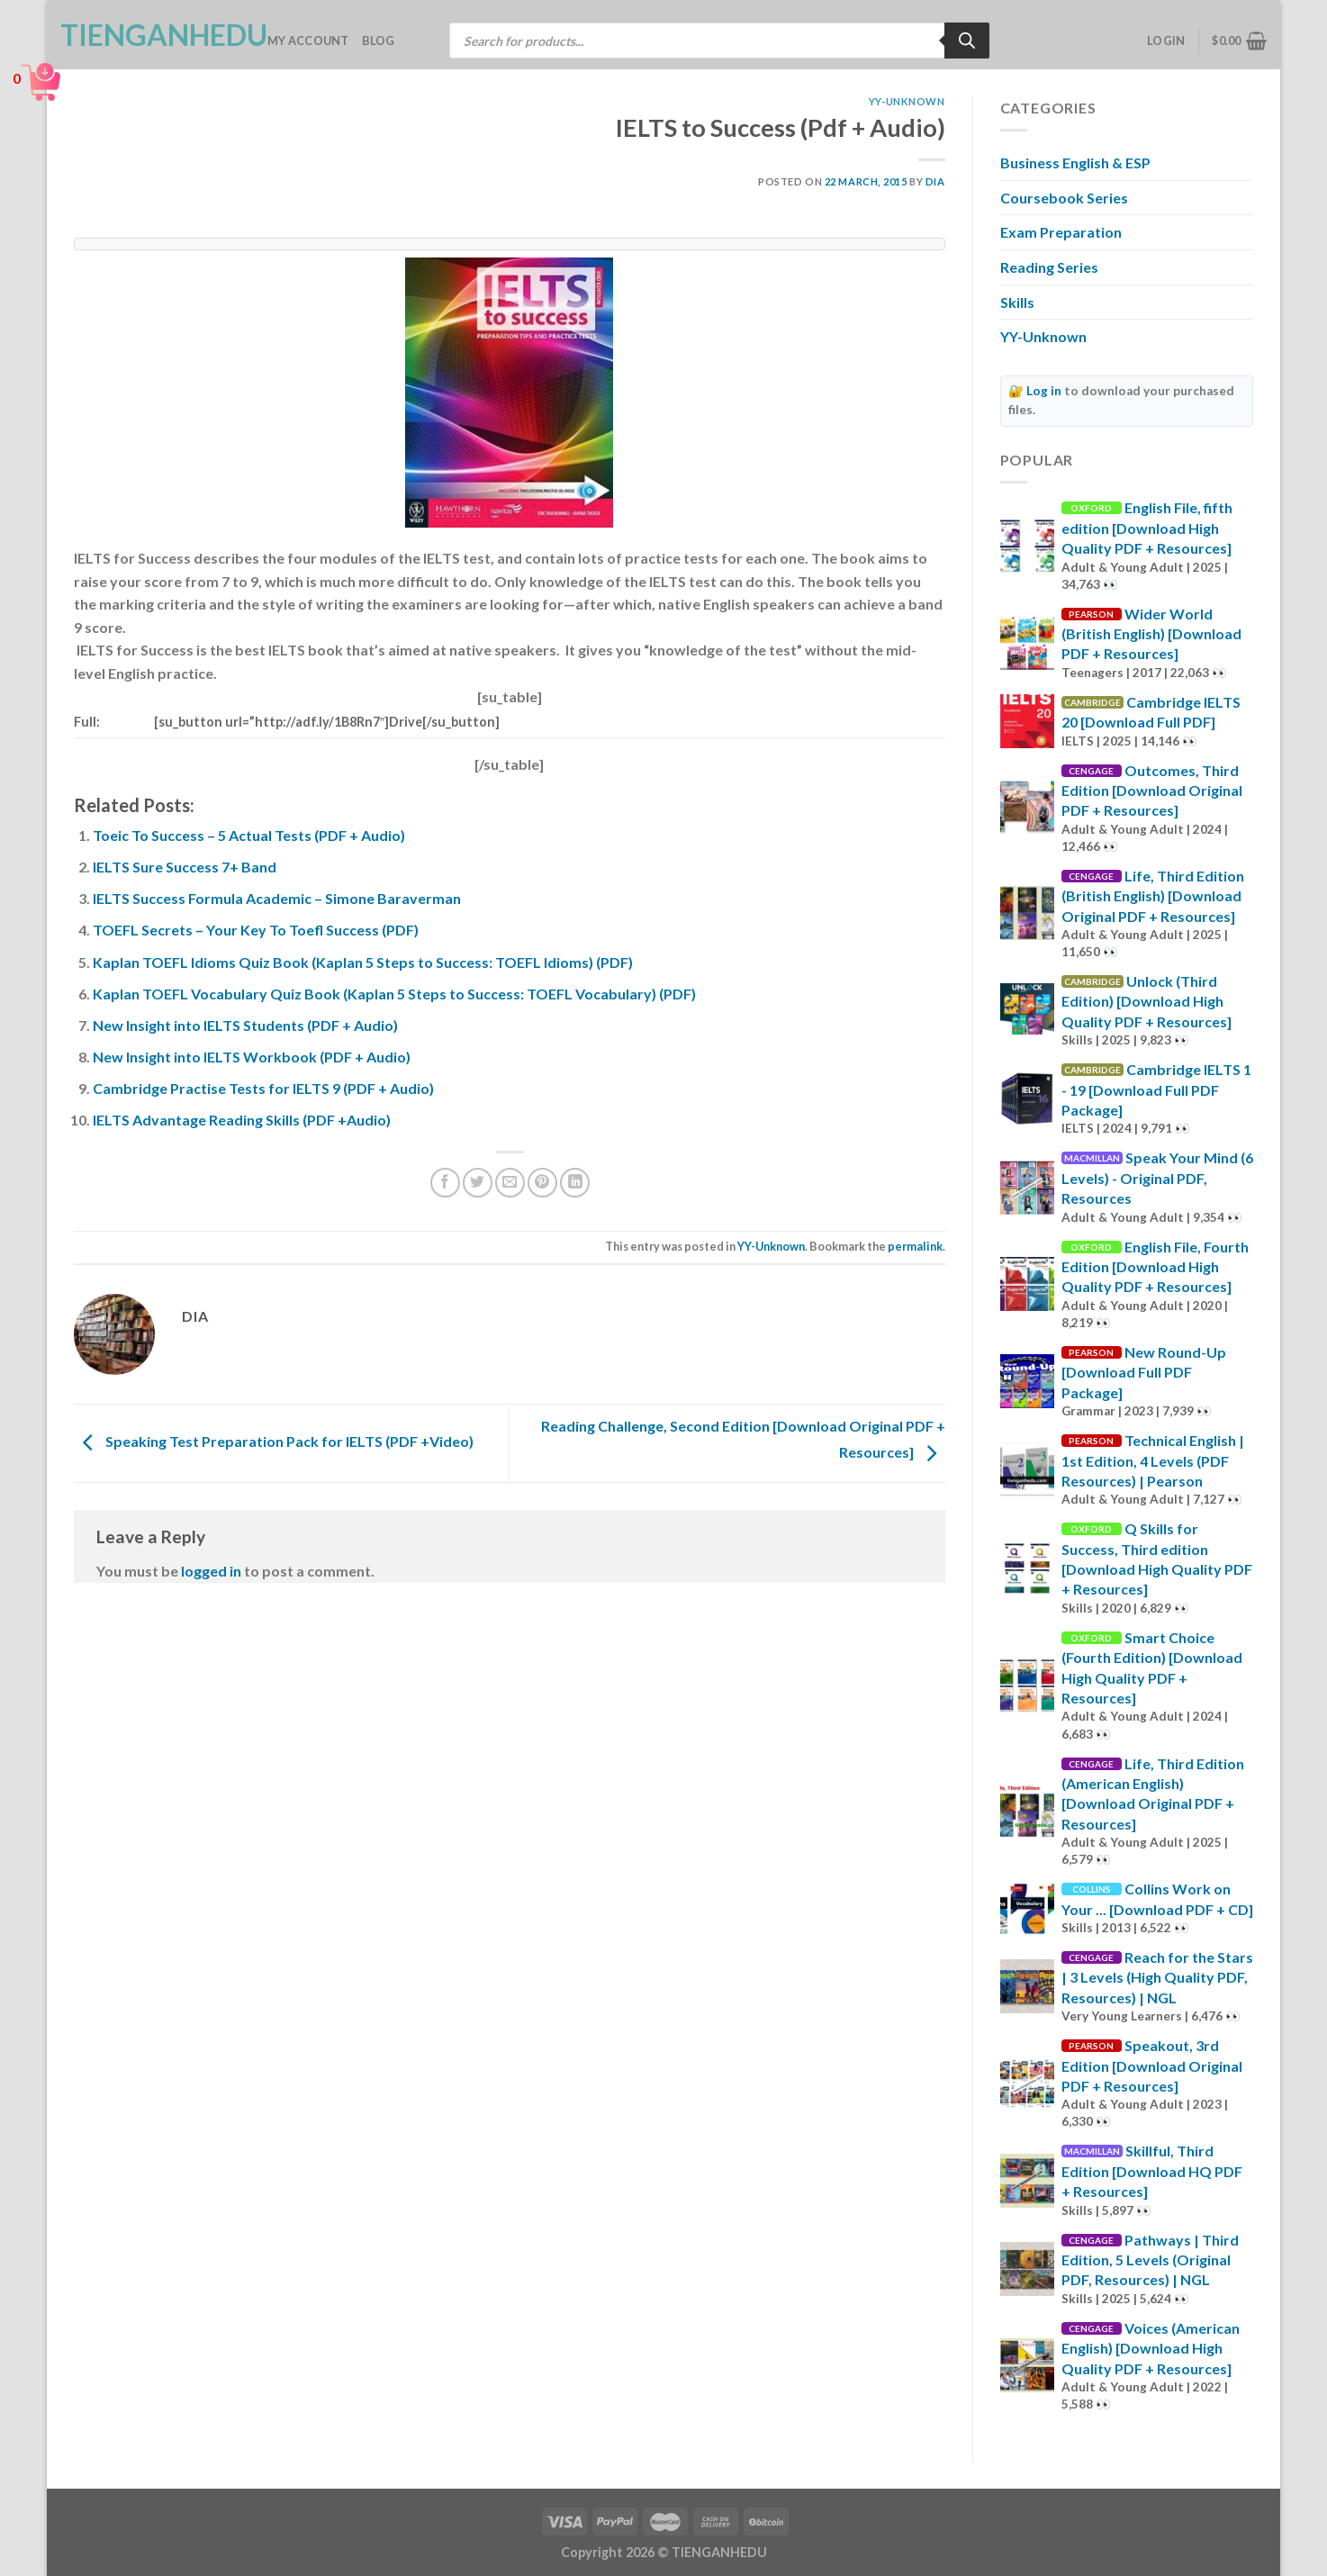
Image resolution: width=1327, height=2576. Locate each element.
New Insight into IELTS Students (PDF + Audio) (245, 1025)
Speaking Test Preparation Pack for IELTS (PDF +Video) (274, 1441)
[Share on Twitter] (477, 1183)
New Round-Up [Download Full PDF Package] (1143, 1372)
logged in (211, 1570)
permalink (915, 1246)
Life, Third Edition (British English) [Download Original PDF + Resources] (1152, 896)
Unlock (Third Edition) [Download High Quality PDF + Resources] (1146, 1001)
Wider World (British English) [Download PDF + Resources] (1151, 634)
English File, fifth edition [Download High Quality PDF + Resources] (1146, 527)
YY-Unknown (907, 101)
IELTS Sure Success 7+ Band (184, 866)
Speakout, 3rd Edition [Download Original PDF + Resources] (1151, 2065)
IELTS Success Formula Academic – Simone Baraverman (277, 898)
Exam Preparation (1061, 231)
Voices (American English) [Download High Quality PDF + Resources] (1150, 2348)
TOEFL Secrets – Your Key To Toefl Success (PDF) (256, 929)
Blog (378, 40)
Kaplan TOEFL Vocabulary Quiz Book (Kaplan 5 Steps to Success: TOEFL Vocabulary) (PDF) (394, 993)
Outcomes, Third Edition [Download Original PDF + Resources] (1151, 790)
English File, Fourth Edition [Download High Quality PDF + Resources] (1155, 1267)
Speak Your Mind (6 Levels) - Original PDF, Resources (1157, 1178)
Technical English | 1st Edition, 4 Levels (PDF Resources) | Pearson (1152, 1460)
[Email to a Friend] (510, 1183)
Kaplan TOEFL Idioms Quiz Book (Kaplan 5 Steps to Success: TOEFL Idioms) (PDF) (363, 962)
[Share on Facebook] (445, 1183)
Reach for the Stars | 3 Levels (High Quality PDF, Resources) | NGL (1157, 1977)
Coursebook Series (1064, 197)
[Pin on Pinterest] (542, 1183)
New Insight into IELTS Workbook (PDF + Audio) (252, 1056)
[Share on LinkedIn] (575, 1183)
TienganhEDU (150, 35)
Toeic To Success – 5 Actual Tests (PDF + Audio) (249, 835)
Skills (1017, 302)
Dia (935, 181)
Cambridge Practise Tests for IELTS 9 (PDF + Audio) (263, 1088)
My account (308, 40)
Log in (1043, 391)
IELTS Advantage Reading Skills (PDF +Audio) (242, 1119)
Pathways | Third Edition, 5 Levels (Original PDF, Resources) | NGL (1150, 2260)
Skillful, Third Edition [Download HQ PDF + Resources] (1151, 2171)
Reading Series (1049, 267)
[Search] (966, 41)
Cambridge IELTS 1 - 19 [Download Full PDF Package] (1156, 1089)
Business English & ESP (1075, 162)
